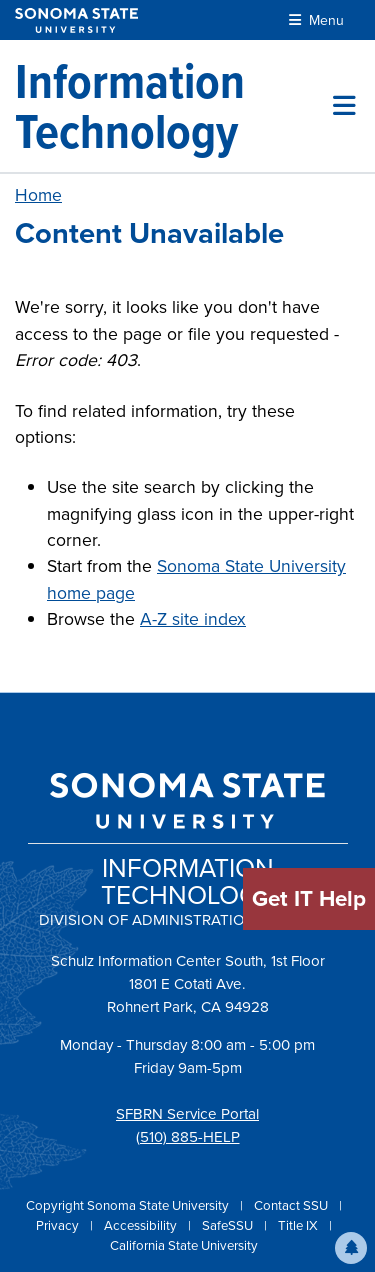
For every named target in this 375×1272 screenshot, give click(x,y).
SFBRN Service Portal (187, 1114)
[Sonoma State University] (76, 20)
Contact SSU (292, 1205)
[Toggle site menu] (344, 106)
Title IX (299, 1225)
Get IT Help (309, 898)
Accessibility (142, 1225)
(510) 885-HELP (188, 1137)
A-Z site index (193, 619)
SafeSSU (229, 1225)
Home (38, 195)
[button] (351, 1248)
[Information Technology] (174, 106)
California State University (184, 1245)
